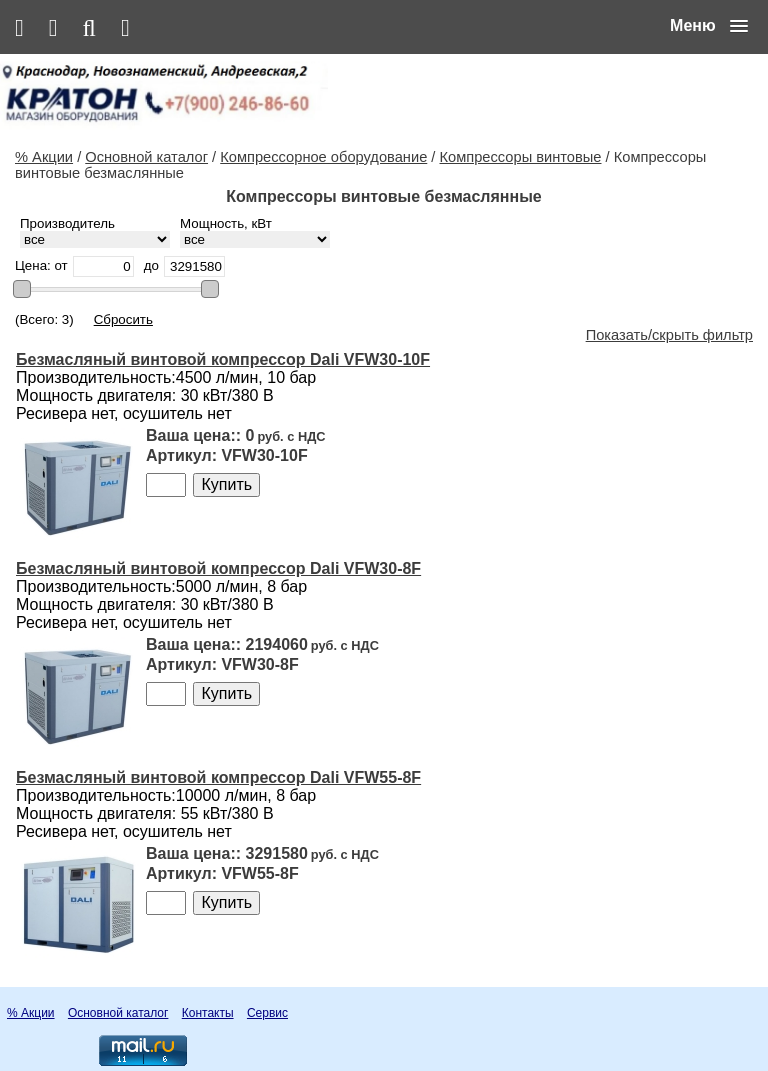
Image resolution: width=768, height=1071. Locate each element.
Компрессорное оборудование (323, 157)
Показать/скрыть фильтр (669, 335)
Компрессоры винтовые (521, 157)
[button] (709, 26)
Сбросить (123, 319)
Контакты (208, 1013)
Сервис (267, 1013)
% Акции (44, 157)
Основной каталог (146, 157)
